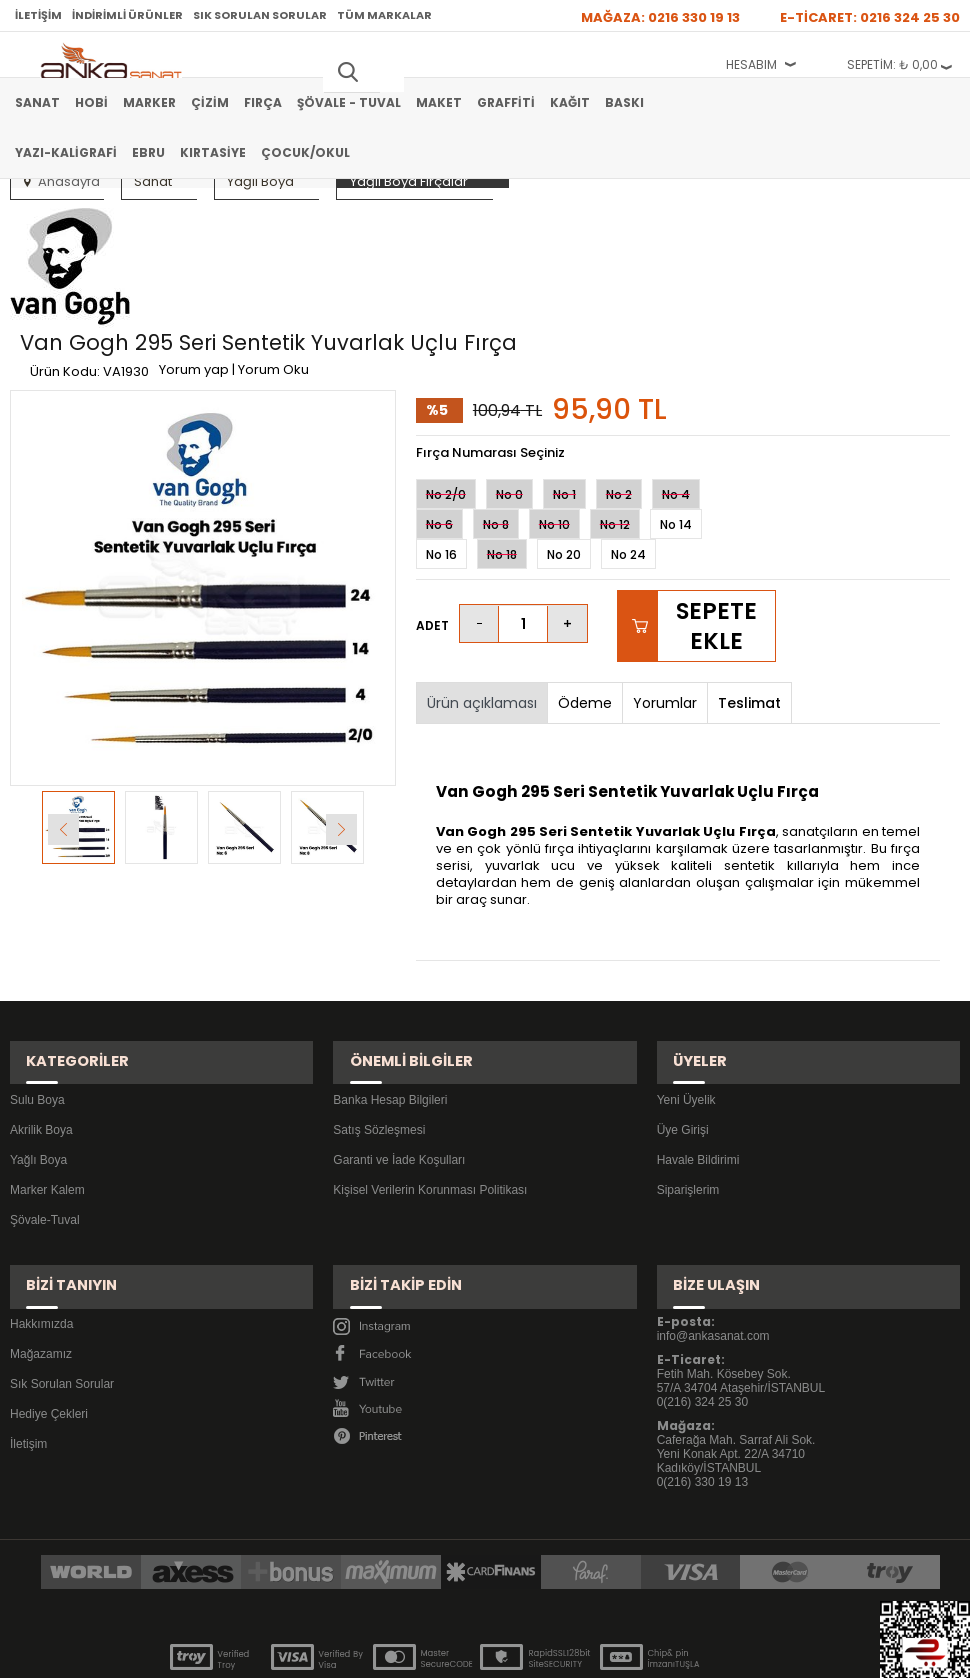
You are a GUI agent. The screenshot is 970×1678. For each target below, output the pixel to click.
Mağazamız (41, 1254)
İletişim (38, 15)
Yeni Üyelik (686, 1021)
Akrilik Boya (41, 1051)
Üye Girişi (683, 1051)
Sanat (37, 102)
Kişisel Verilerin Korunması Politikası (430, 1111)
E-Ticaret (425, 1652)
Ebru (148, 152)
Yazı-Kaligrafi (66, 152)
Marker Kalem (47, 1111)
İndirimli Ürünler (127, 15)
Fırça (263, 102)
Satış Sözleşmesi (379, 1051)
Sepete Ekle (716, 568)
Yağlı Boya (38, 1081)
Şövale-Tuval (45, 1141)
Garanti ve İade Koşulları (399, 1081)
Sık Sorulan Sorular (260, 15)
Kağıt (570, 102)
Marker (149, 102)
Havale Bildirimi (698, 1081)
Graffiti (506, 102)
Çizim (210, 102)
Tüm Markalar (384, 15)
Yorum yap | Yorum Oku (351, 247)
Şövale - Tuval (349, 102)
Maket (439, 102)
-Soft (374, 1652)
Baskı (624, 102)
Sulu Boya (37, 1021)
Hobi (91, 102)
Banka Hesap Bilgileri (390, 1021)
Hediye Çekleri (49, 1314)
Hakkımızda (41, 1224)
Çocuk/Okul (305, 152)
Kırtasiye (213, 152)
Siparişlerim (688, 1111)
